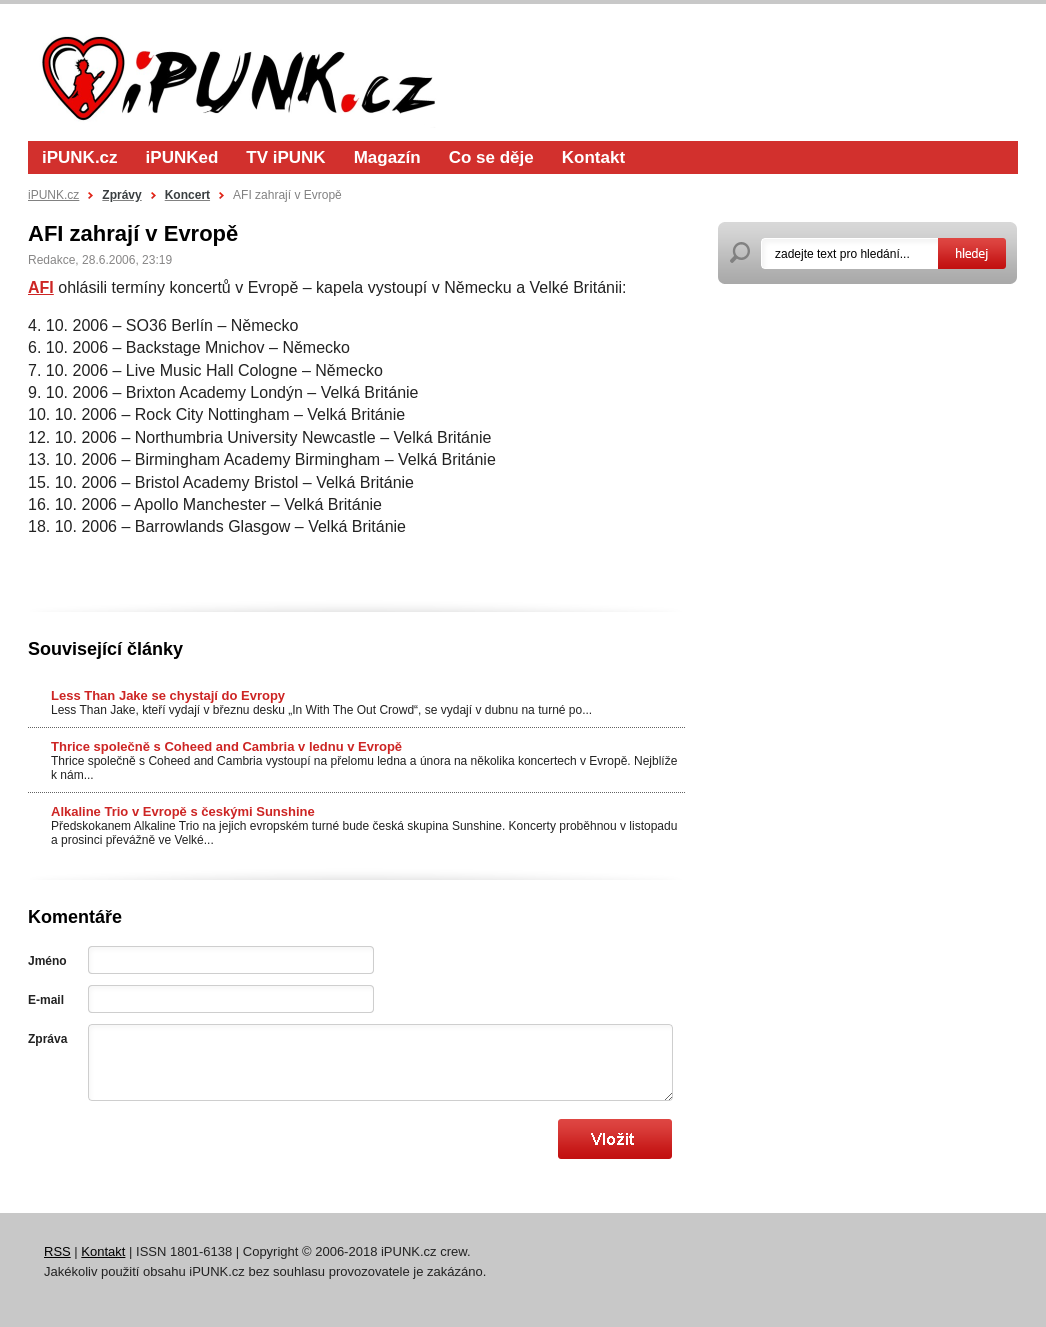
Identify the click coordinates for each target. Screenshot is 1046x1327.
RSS (57, 1251)
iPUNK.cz (80, 157)
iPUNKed (182, 157)
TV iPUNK (285, 157)
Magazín (387, 157)
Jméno (47, 961)
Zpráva (47, 1039)
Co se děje (491, 157)
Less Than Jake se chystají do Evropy (168, 695)
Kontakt (593, 157)
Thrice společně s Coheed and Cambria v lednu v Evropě (226, 746)
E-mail (46, 1000)
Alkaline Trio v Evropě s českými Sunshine (183, 811)
